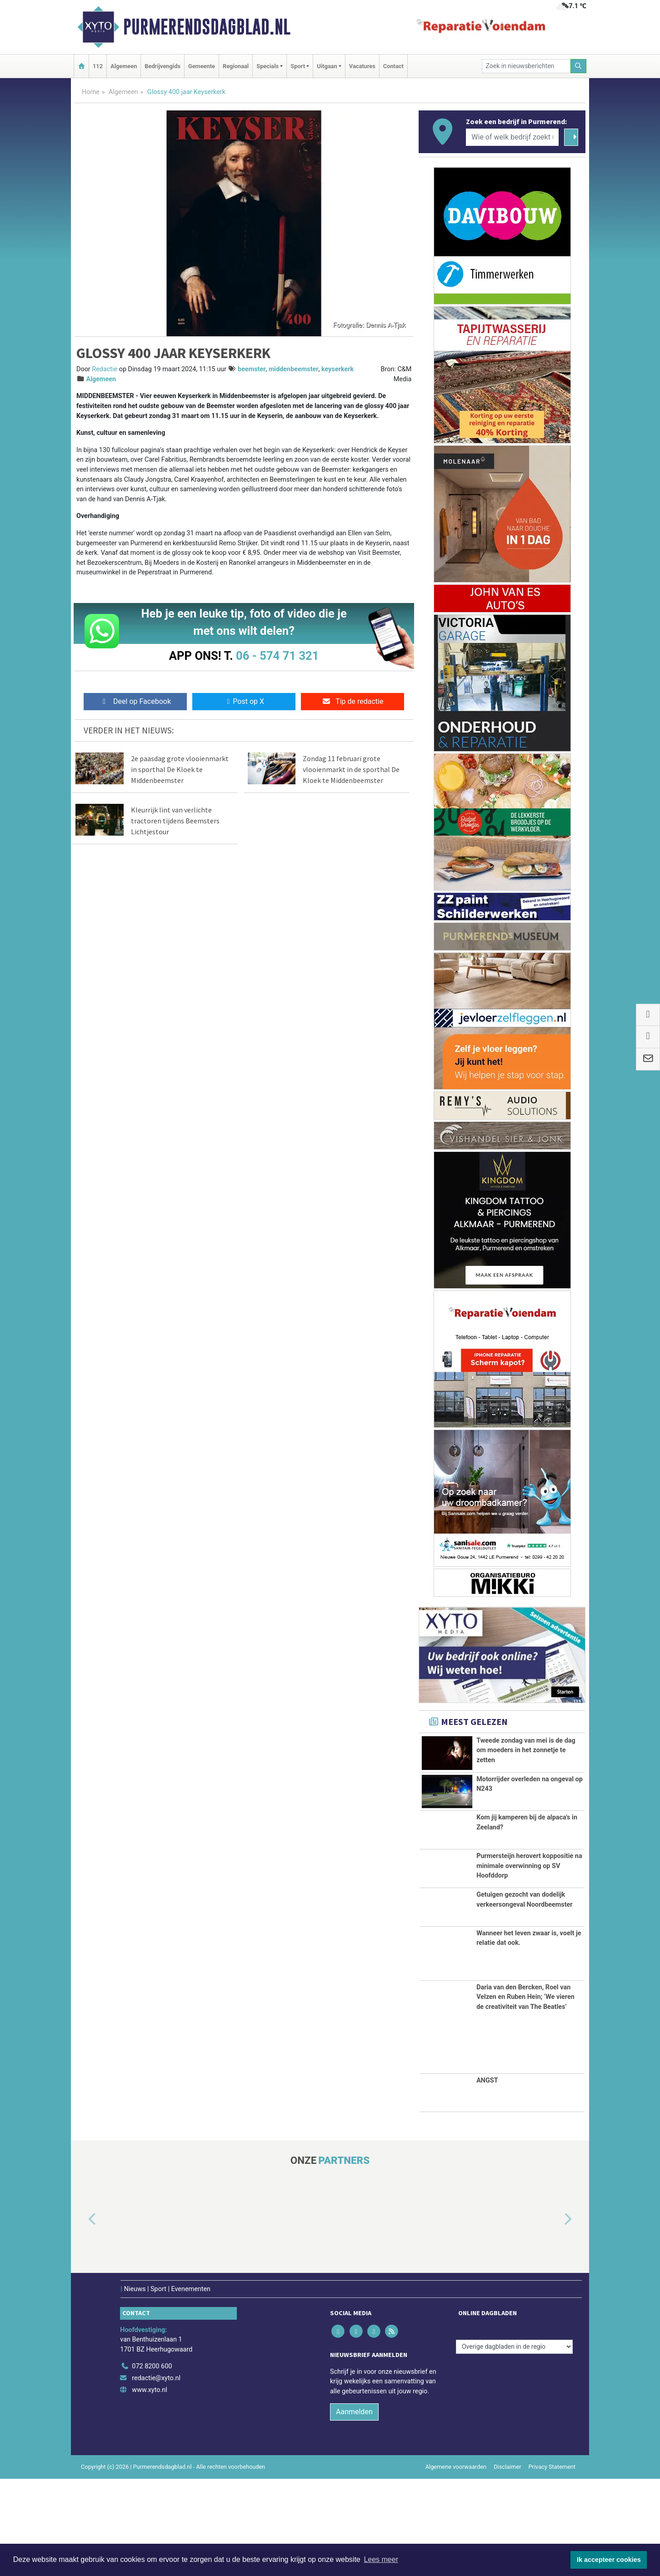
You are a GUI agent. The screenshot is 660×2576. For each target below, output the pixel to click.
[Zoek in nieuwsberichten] (526, 66)
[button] (82, 2317)
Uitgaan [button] (327, 66)
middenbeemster (294, 369)
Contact (393, 66)
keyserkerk (337, 369)
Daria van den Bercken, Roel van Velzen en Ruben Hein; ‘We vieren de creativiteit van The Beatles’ (525, 2094)
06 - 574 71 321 (277, 656)
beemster (251, 369)
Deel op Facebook (135, 701)
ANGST (487, 2178)
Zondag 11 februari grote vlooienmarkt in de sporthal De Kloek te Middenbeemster (351, 769)
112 (98, 66)
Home (91, 92)
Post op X (244, 701)
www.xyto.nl (149, 2487)
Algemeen (123, 66)
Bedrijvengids (162, 66)
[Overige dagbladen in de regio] (514, 2444)
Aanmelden (354, 2509)
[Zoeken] (578, 66)
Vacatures (362, 66)
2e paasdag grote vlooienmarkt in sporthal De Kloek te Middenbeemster (180, 769)
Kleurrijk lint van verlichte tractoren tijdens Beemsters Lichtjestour (175, 820)
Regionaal (236, 66)
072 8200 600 (152, 2464)
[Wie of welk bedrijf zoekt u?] (512, 137)
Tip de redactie (352, 701)
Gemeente (201, 66)
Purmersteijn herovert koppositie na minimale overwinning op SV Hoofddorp (529, 1912)
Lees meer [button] (381, 2559)
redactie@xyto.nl (156, 2476)
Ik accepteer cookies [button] (609, 2559)
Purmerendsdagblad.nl (206, 27)
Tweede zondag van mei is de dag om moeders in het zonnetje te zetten (525, 1750)
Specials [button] (267, 66)
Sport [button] (297, 66)
